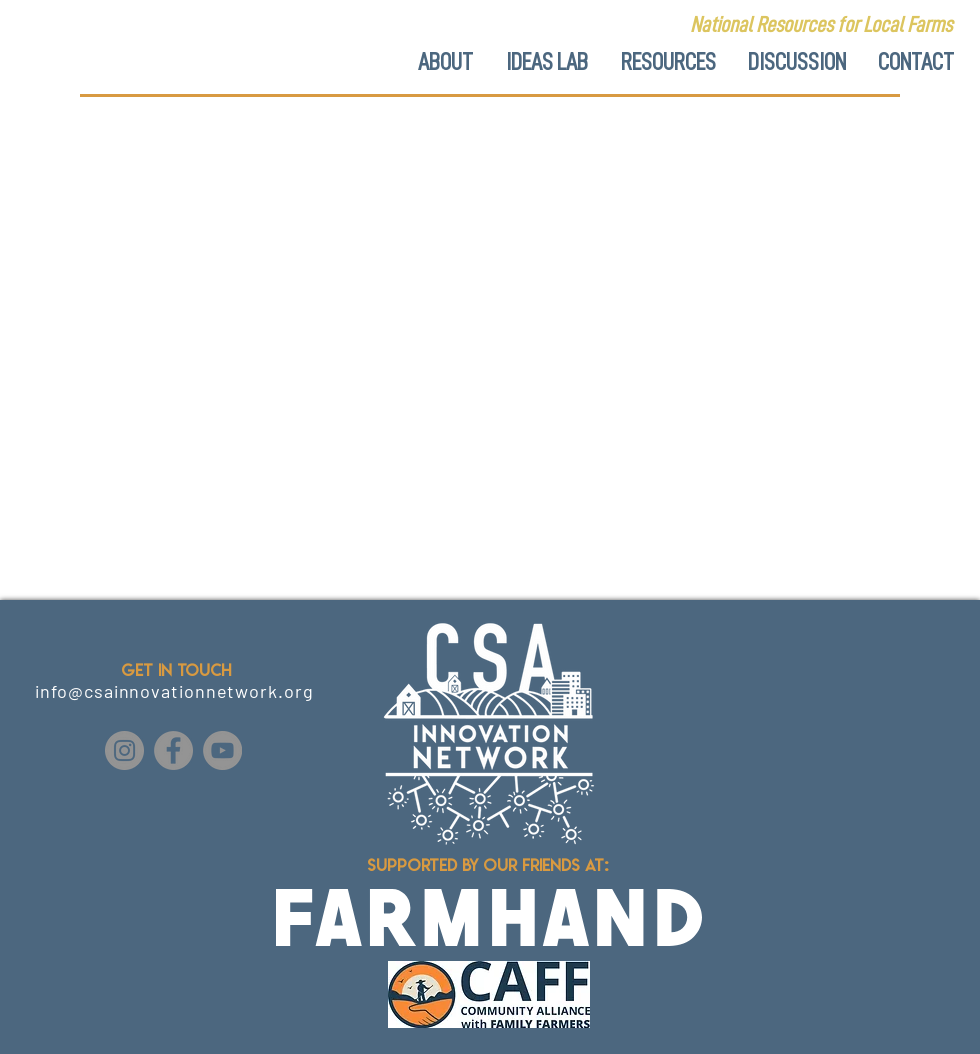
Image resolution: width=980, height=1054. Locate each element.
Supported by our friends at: (490, 865)
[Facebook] (173, 750)
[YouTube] (222, 750)
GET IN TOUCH (176, 670)
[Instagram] (124, 750)
